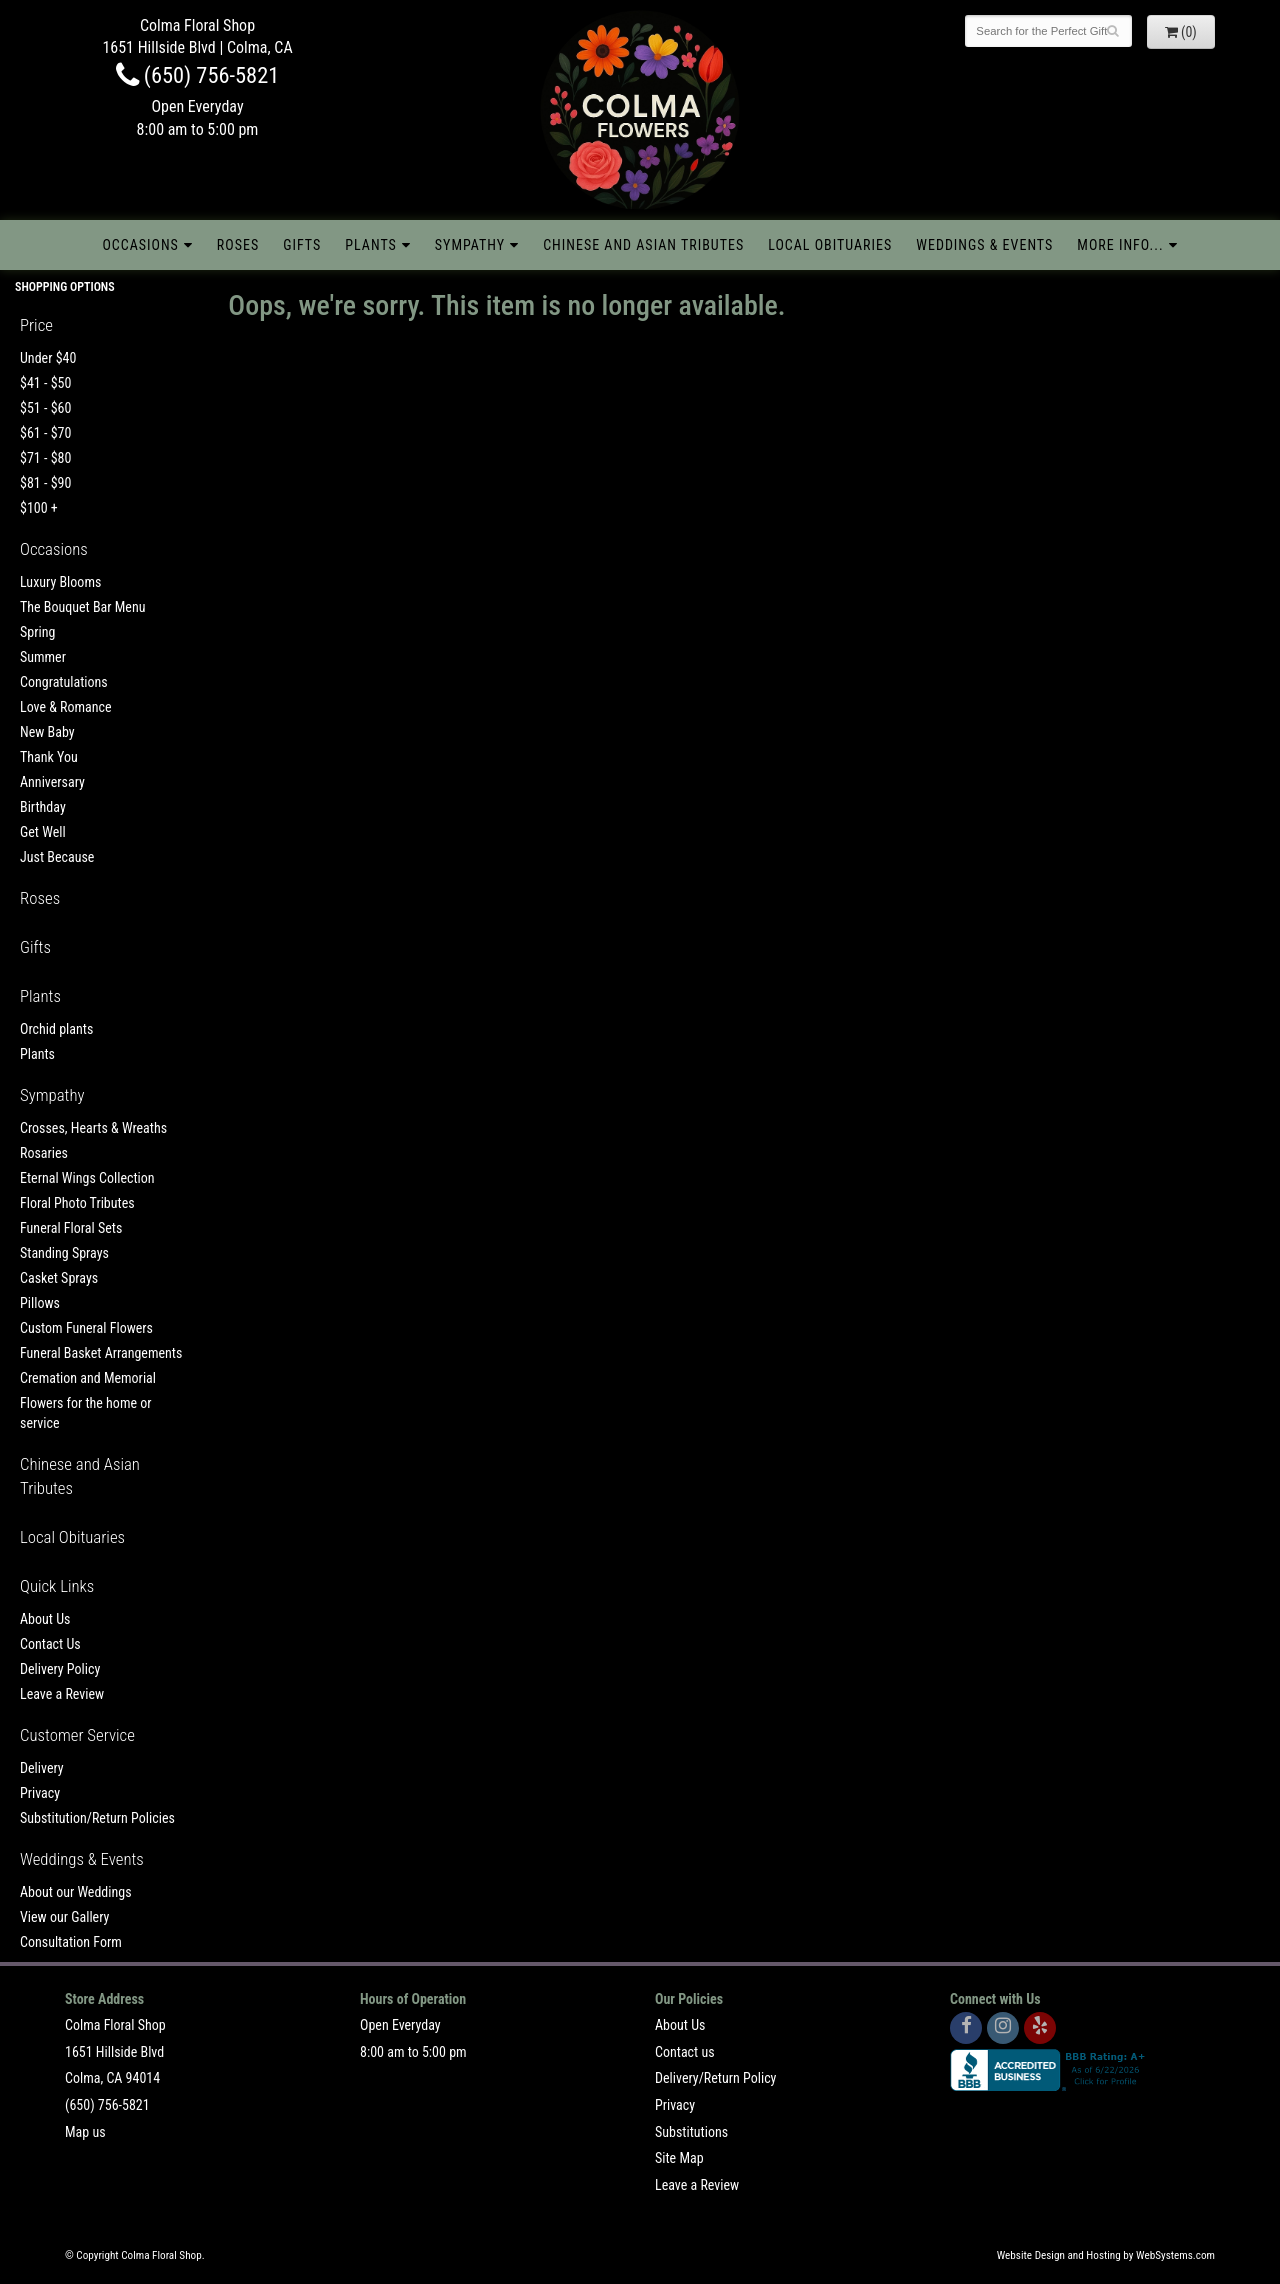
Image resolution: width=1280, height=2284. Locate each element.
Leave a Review (62, 1694)
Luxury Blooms (60, 582)
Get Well (43, 832)
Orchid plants (56, 1029)
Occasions (140, 245)
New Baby (47, 732)
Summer (43, 657)
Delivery (42, 1768)
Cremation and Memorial (88, 1378)
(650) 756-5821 (198, 75)
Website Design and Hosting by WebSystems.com (1106, 2255)
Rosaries (44, 1153)
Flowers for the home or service (86, 1413)
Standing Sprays (64, 1253)
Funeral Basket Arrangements (101, 1353)
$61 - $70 (45, 433)
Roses (238, 245)
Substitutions (691, 2132)
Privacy (40, 1793)
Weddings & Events (984, 245)
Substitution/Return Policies (97, 1818)
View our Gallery (64, 1917)
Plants (371, 245)
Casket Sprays (59, 1278)
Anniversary (52, 782)
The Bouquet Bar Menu (82, 607)
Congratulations (64, 682)
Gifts (302, 245)
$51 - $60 (45, 408)
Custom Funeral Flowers (86, 1328)
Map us (85, 2132)
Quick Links (57, 1586)
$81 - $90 (45, 483)
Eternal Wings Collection (87, 1178)
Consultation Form (71, 1942)
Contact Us (50, 1644)
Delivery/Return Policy (715, 2078)
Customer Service (77, 1735)
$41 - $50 (45, 383)
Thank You (49, 757)
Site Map (679, 2158)
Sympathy (470, 245)
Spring (37, 632)
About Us (45, 1619)
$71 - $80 (45, 458)
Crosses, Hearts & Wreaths (93, 1128)
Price (36, 325)
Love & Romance (66, 707)
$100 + (39, 508)
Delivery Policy (60, 1669)
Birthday (43, 807)
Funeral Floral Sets (71, 1228)
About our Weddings (76, 1892)
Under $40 (48, 358)
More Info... (1120, 245)
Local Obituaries (830, 245)
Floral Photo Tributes (77, 1203)
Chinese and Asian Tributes (643, 245)
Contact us (685, 2052)
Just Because (57, 857)
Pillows (40, 1303)
